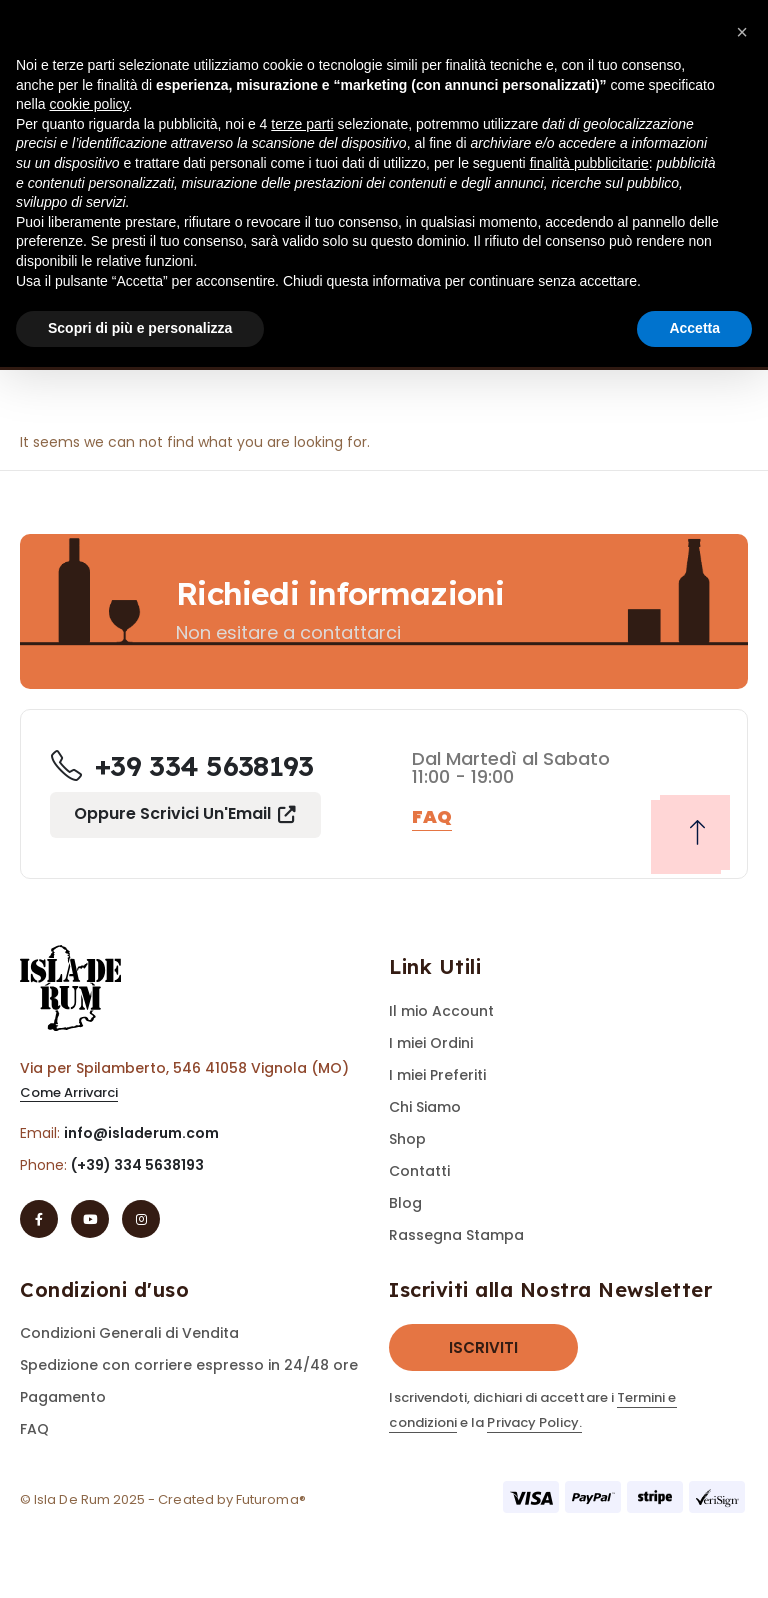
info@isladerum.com (141, 1133)
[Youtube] (90, 1219)
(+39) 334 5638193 (137, 1165)
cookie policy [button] (88, 104)
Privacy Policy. (534, 1422)
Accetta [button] (694, 328)
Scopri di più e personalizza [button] (140, 328)
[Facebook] (39, 1219)
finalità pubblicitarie (589, 163)
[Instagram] (141, 1219)
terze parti (302, 124)
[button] (69, 1093)
